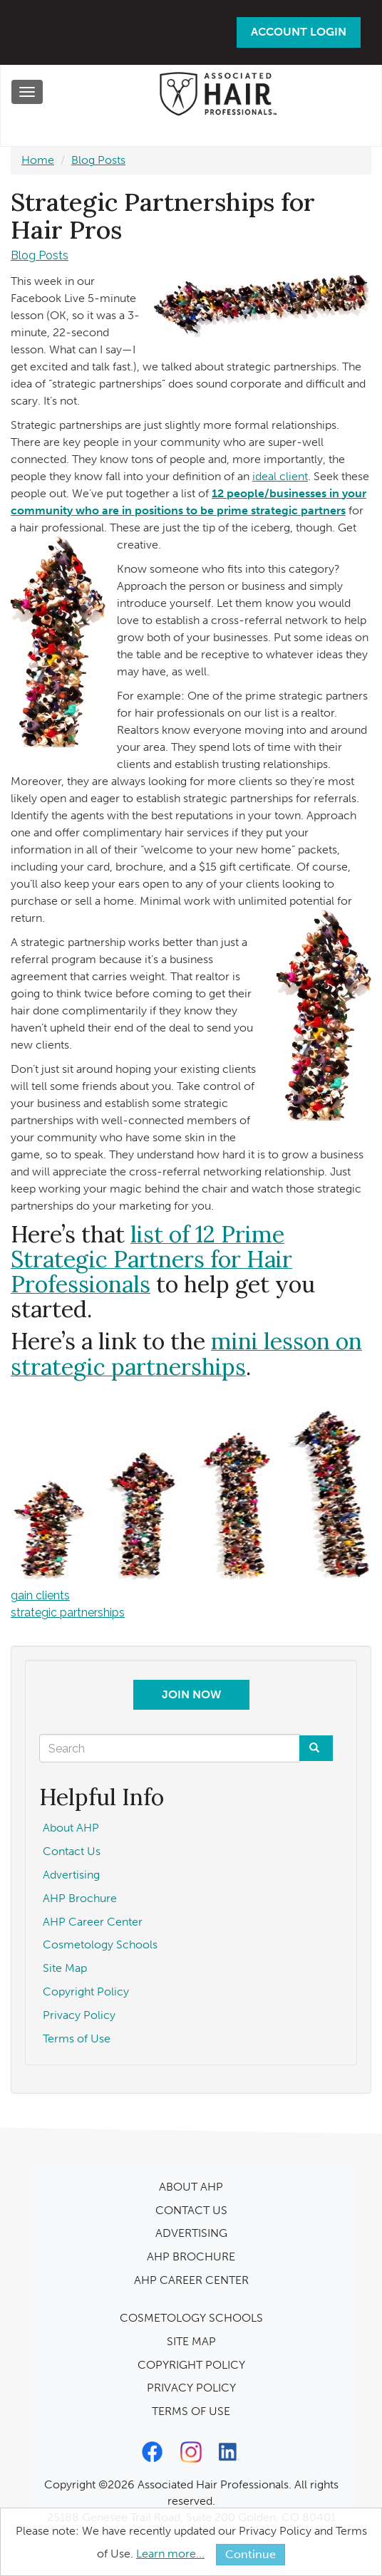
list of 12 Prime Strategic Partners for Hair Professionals (151, 1259)
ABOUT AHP (191, 2186)
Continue (250, 2554)
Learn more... (170, 2553)
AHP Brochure (80, 1898)
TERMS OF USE (191, 2411)
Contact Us (71, 1851)
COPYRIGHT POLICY (191, 2365)
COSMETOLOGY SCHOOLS (191, 2318)
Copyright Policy (86, 1991)
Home (37, 160)
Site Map (65, 1968)
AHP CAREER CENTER (191, 2280)
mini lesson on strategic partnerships (186, 1353)
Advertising (71, 1874)
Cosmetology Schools (100, 1944)
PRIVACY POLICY (191, 2387)
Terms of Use (76, 2038)
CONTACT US (191, 2210)
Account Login (298, 31)
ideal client (280, 476)
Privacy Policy (79, 2015)
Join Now (191, 1694)
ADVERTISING (191, 2233)
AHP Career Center (93, 1921)
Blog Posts (98, 160)
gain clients (40, 1595)
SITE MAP (191, 2341)
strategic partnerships (68, 1612)
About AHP (71, 1827)
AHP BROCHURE (191, 2256)
